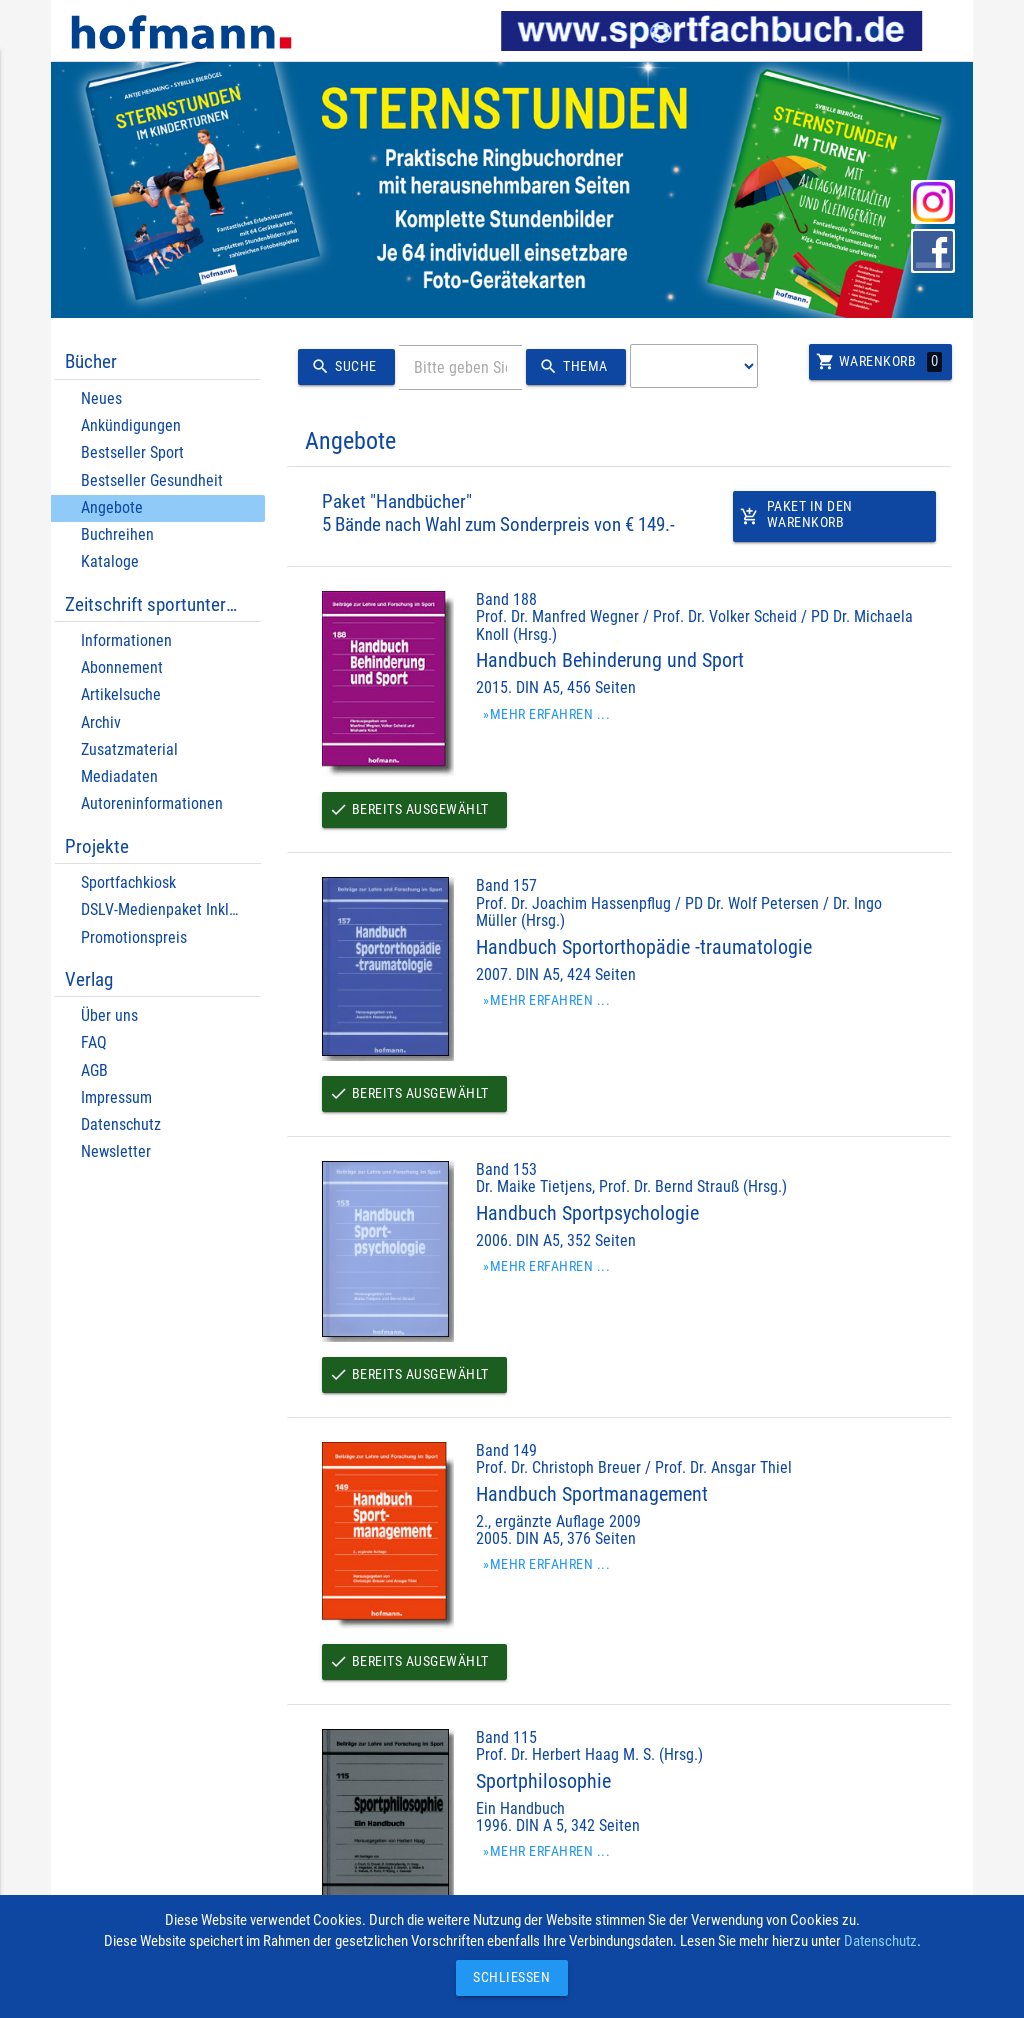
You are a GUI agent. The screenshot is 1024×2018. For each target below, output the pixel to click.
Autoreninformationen (152, 803)
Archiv (101, 722)
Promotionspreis (134, 937)
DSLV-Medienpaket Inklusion (172, 909)
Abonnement (122, 667)
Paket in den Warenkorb (797, 520)
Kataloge (110, 561)
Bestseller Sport (132, 452)
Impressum (116, 1097)
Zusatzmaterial (129, 749)
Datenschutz (121, 1124)
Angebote (112, 507)
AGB (94, 1070)
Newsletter (116, 1151)
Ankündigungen (131, 425)
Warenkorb (877, 362)
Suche (342, 367)
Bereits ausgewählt (413, 810)
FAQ (94, 1042)
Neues (101, 398)
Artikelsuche (121, 694)
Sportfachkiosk (128, 882)
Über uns (109, 1015)
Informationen (126, 640)
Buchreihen (117, 534)
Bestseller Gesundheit (152, 480)
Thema (573, 367)
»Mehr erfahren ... (548, 714)
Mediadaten (119, 776)
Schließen (507, 1977)
